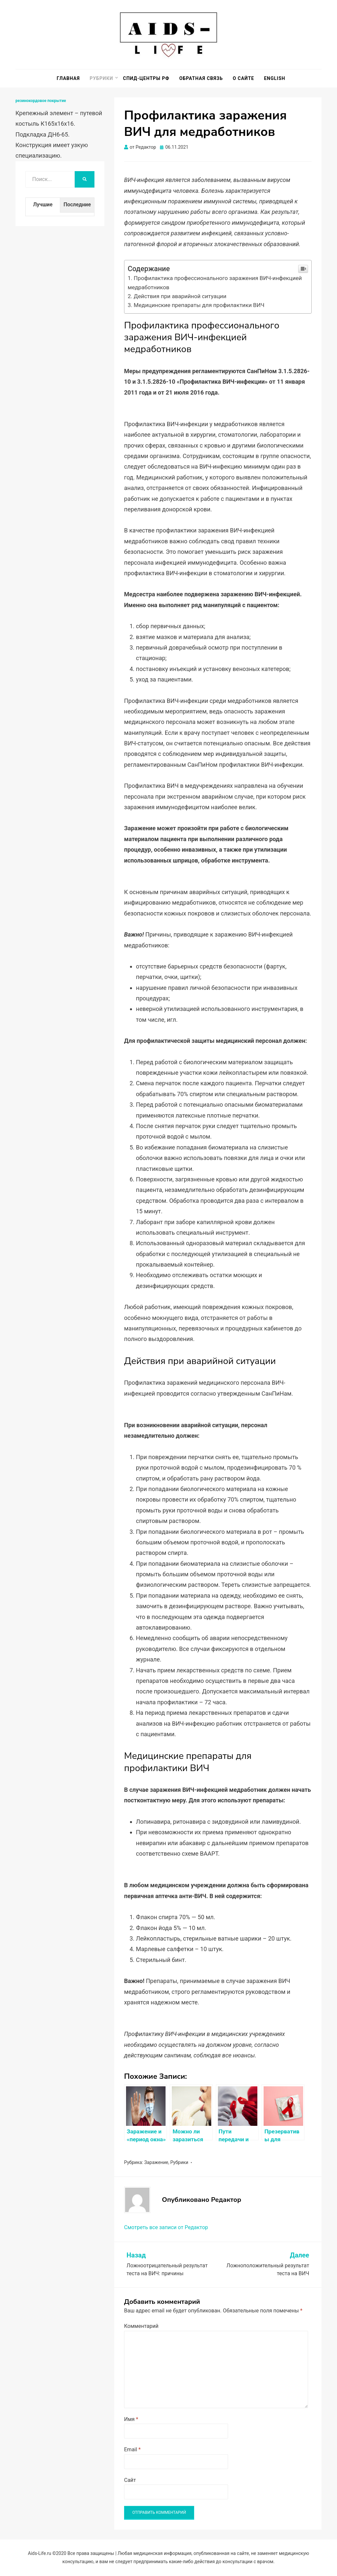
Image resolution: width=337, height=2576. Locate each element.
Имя (131, 2419)
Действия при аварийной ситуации (180, 296)
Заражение (156, 2162)
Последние (77, 204)
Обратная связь (201, 78)
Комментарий (141, 2326)
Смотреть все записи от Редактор (166, 2227)
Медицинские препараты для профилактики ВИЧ (199, 305)
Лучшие (42, 204)
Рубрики (101, 78)
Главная (68, 78)
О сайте (243, 78)
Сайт (130, 2480)
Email (132, 2449)
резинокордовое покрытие (40, 100)
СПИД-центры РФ (146, 78)
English (274, 78)
